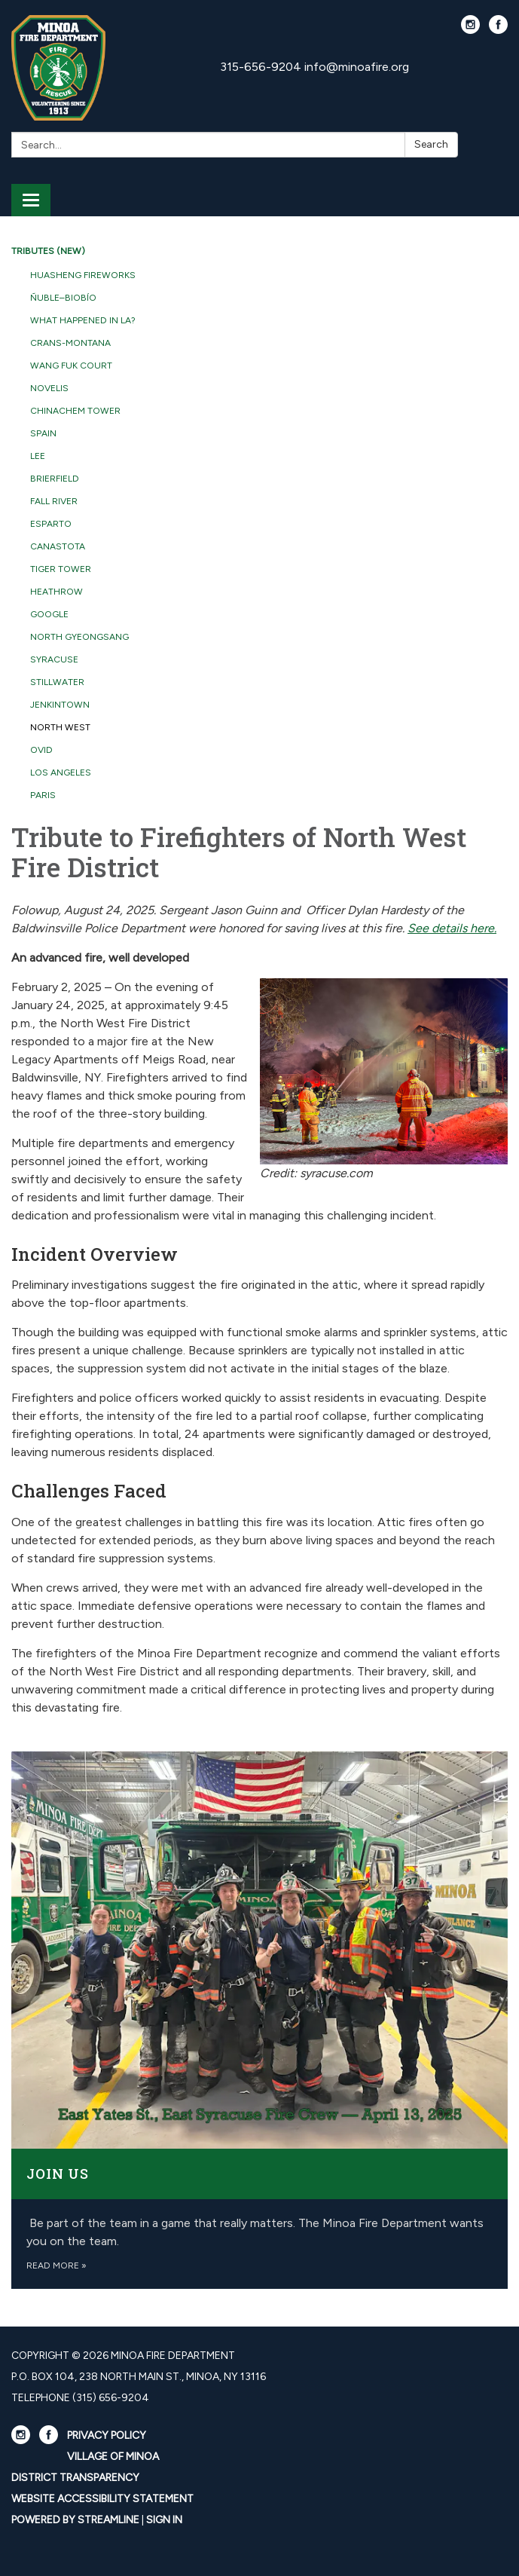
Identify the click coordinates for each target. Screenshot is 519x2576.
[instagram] (470, 30)
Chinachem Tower (75, 410)
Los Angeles (60, 772)
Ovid (41, 750)
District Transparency (75, 2477)
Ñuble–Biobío (63, 297)
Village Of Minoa (113, 2456)
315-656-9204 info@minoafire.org (314, 67)
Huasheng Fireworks (83, 275)
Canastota (57, 546)
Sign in (164, 2519)
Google (49, 614)
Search (431, 144)
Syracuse (54, 659)
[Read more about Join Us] (259, 2020)
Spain (43, 433)
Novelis (49, 388)
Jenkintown (60, 704)
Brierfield (54, 478)
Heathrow (56, 591)
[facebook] (498, 30)
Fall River (54, 501)
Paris (43, 795)
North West (60, 727)
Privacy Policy (106, 2435)
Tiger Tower (60, 569)
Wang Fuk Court (71, 365)
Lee (37, 456)
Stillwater (57, 682)
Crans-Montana (70, 343)
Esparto (51, 524)
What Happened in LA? (83, 320)
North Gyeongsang (79, 637)
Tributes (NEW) (48, 251)
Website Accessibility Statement (102, 2498)
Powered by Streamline (75, 2519)
